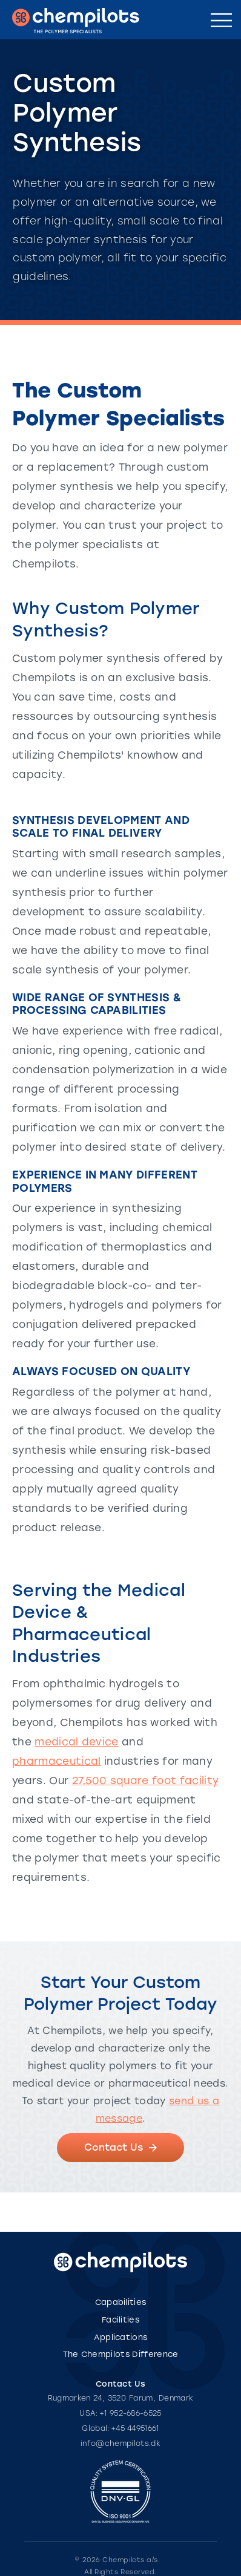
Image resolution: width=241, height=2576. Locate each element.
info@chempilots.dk (120, 2443)
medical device (76, 1742)
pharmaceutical (56, 1761)
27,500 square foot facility (145, 1780)
